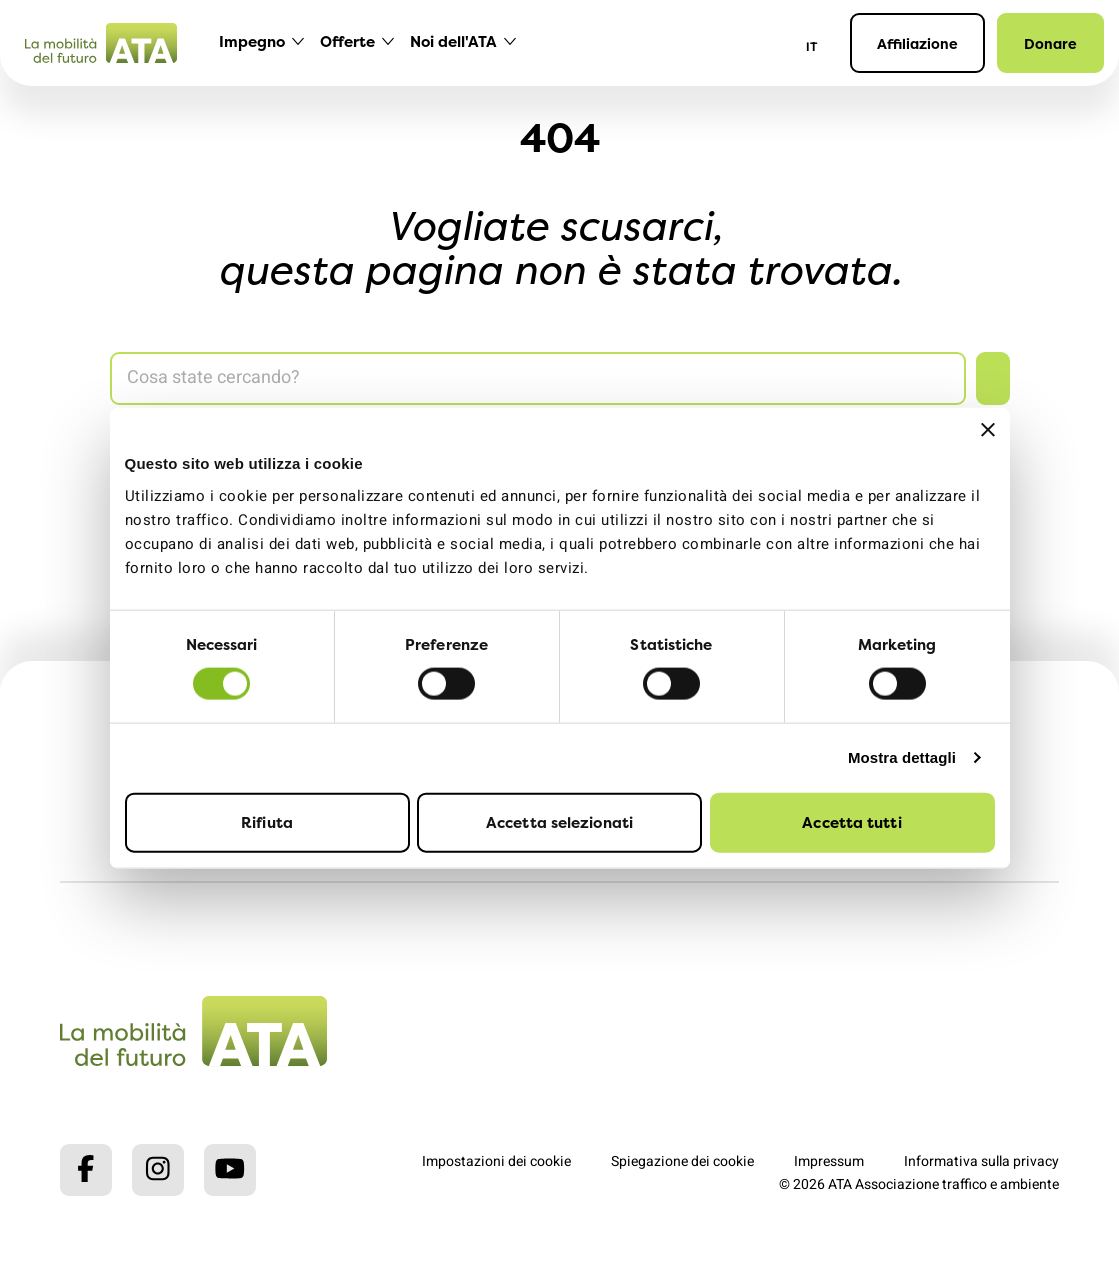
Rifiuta (267, 821)
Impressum (829, 1161)
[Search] (538, 378)
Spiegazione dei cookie (682, 1161)
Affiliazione (917, 43)
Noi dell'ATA (453, 41)
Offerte (347, 41)
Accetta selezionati (559, 821)
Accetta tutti (851, 821)
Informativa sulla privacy (981, 1161)
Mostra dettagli (902, 757)
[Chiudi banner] (988, 430)
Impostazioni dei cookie (496, 1161)
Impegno (252, 41)
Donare (1050, 43)
